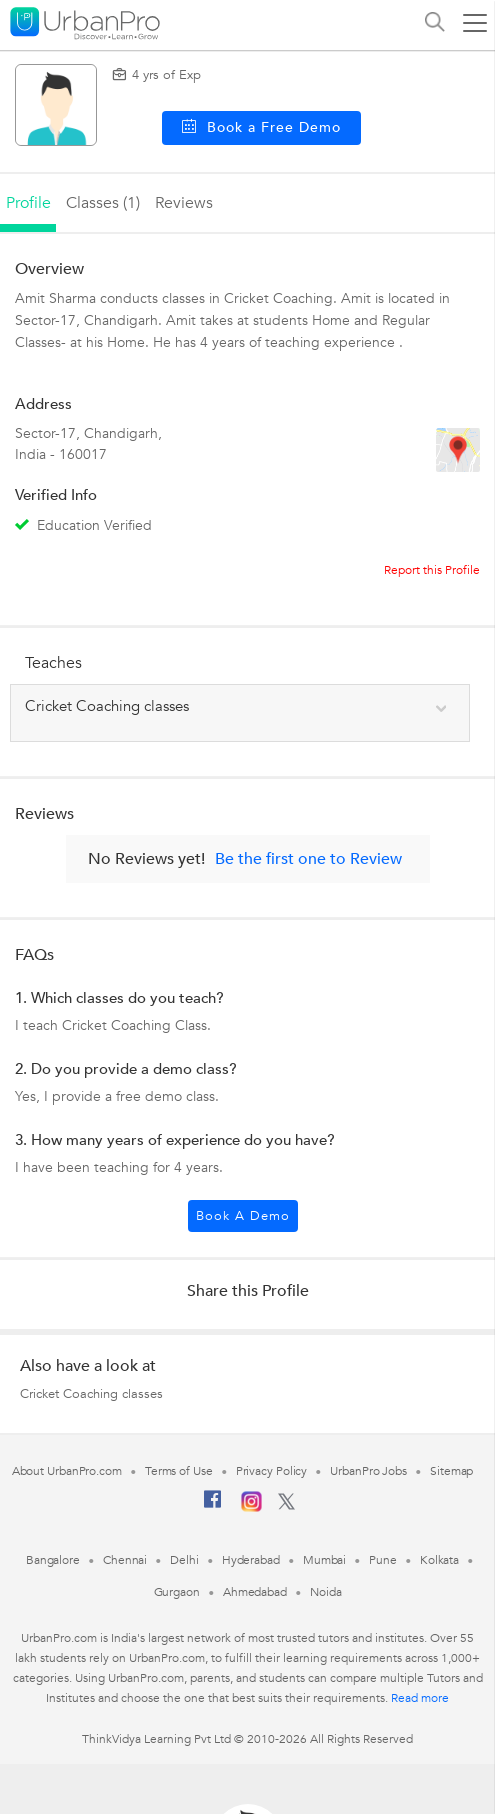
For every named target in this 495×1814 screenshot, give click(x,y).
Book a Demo (243, 1216)
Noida (326, 1592)
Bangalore (53, 1560)
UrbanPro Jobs (368, 1471)
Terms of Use (179, 1471)
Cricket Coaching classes (91, 1394)
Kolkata (439, 1560)
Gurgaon (177, 1592)
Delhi (184, 1560)
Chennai (125, 1560)
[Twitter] (286, 1506)
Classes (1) (103, 203)
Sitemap (451, 1471)
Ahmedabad (255, 1592)
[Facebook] (213, 1507)
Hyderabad (251, 1560)
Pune (383, 1560)
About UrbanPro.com (67, 1471)
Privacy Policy (272, 1471)
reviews (184, 203)
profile (28, 203)
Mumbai (324, 1560)
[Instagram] (251, 1508)
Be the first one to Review (308, 859)
